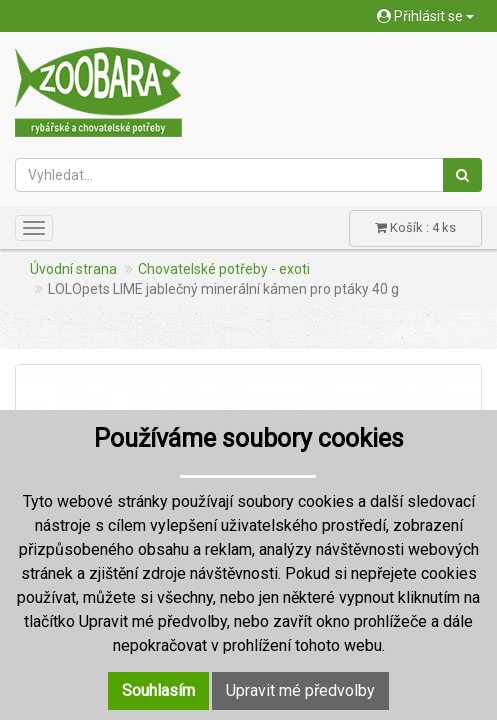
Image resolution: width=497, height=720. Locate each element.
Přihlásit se (425, 16)
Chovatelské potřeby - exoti (224, 269)
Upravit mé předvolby (300, 690)
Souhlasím (158, 690)
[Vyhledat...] (229, 175)
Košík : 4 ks (415, 227)
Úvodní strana (73, 269)
